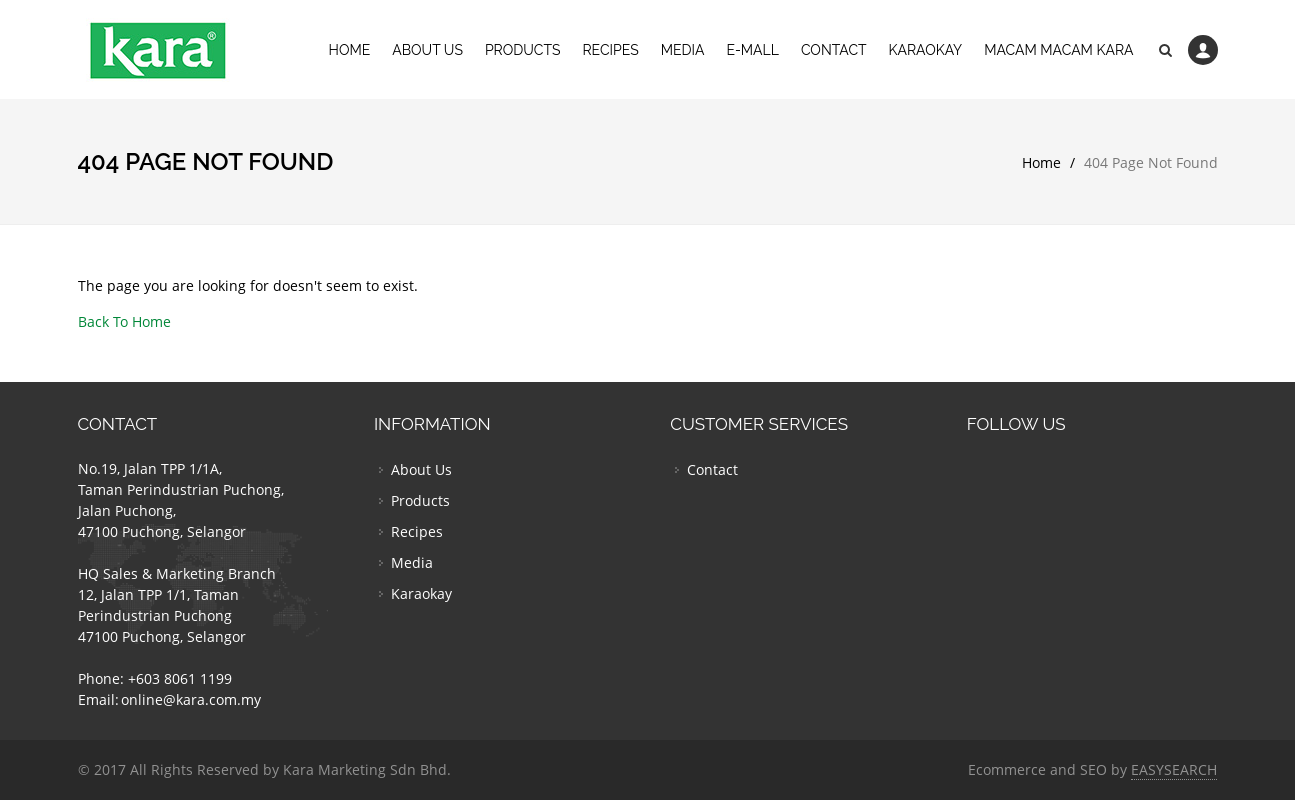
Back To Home (124, 321)
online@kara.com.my (191, 699)
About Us (427, 50)
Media (683, 50)
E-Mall (752, 50)
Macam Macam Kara (1058, 50)
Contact (834, 50)
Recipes (610, 50)
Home (350, 50)
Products (523, 50)
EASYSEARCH (1174, 769)
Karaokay (926, 50)
